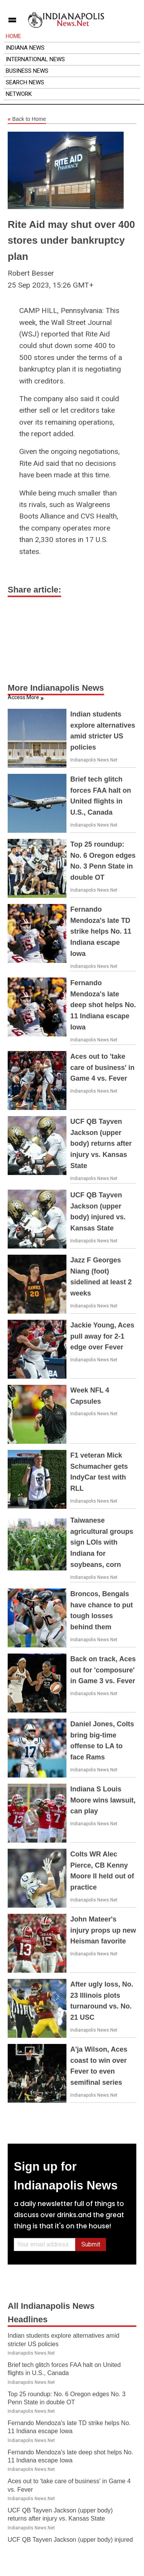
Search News (25, 82)
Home (13, 36)
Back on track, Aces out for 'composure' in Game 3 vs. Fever (103, 1670)
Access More (23, 697)
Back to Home (27, 119)
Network (19, 93)
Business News (27, 70)
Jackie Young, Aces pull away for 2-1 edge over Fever (102, 1336)
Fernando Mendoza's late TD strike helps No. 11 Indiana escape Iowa (100, 931)
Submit (90, 2244)
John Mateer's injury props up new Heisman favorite (103, 1930)
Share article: (34, 589)
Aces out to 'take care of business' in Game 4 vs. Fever (102, 1068)
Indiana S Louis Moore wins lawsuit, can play (103, 1800)
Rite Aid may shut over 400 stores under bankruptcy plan (71, 240)
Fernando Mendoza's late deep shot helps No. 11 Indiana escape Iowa (103, 1005)
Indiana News (25, 47)
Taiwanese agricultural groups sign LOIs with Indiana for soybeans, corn (101, 1542)
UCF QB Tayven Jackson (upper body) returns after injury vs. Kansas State (101, 1144)
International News (35, 59)
